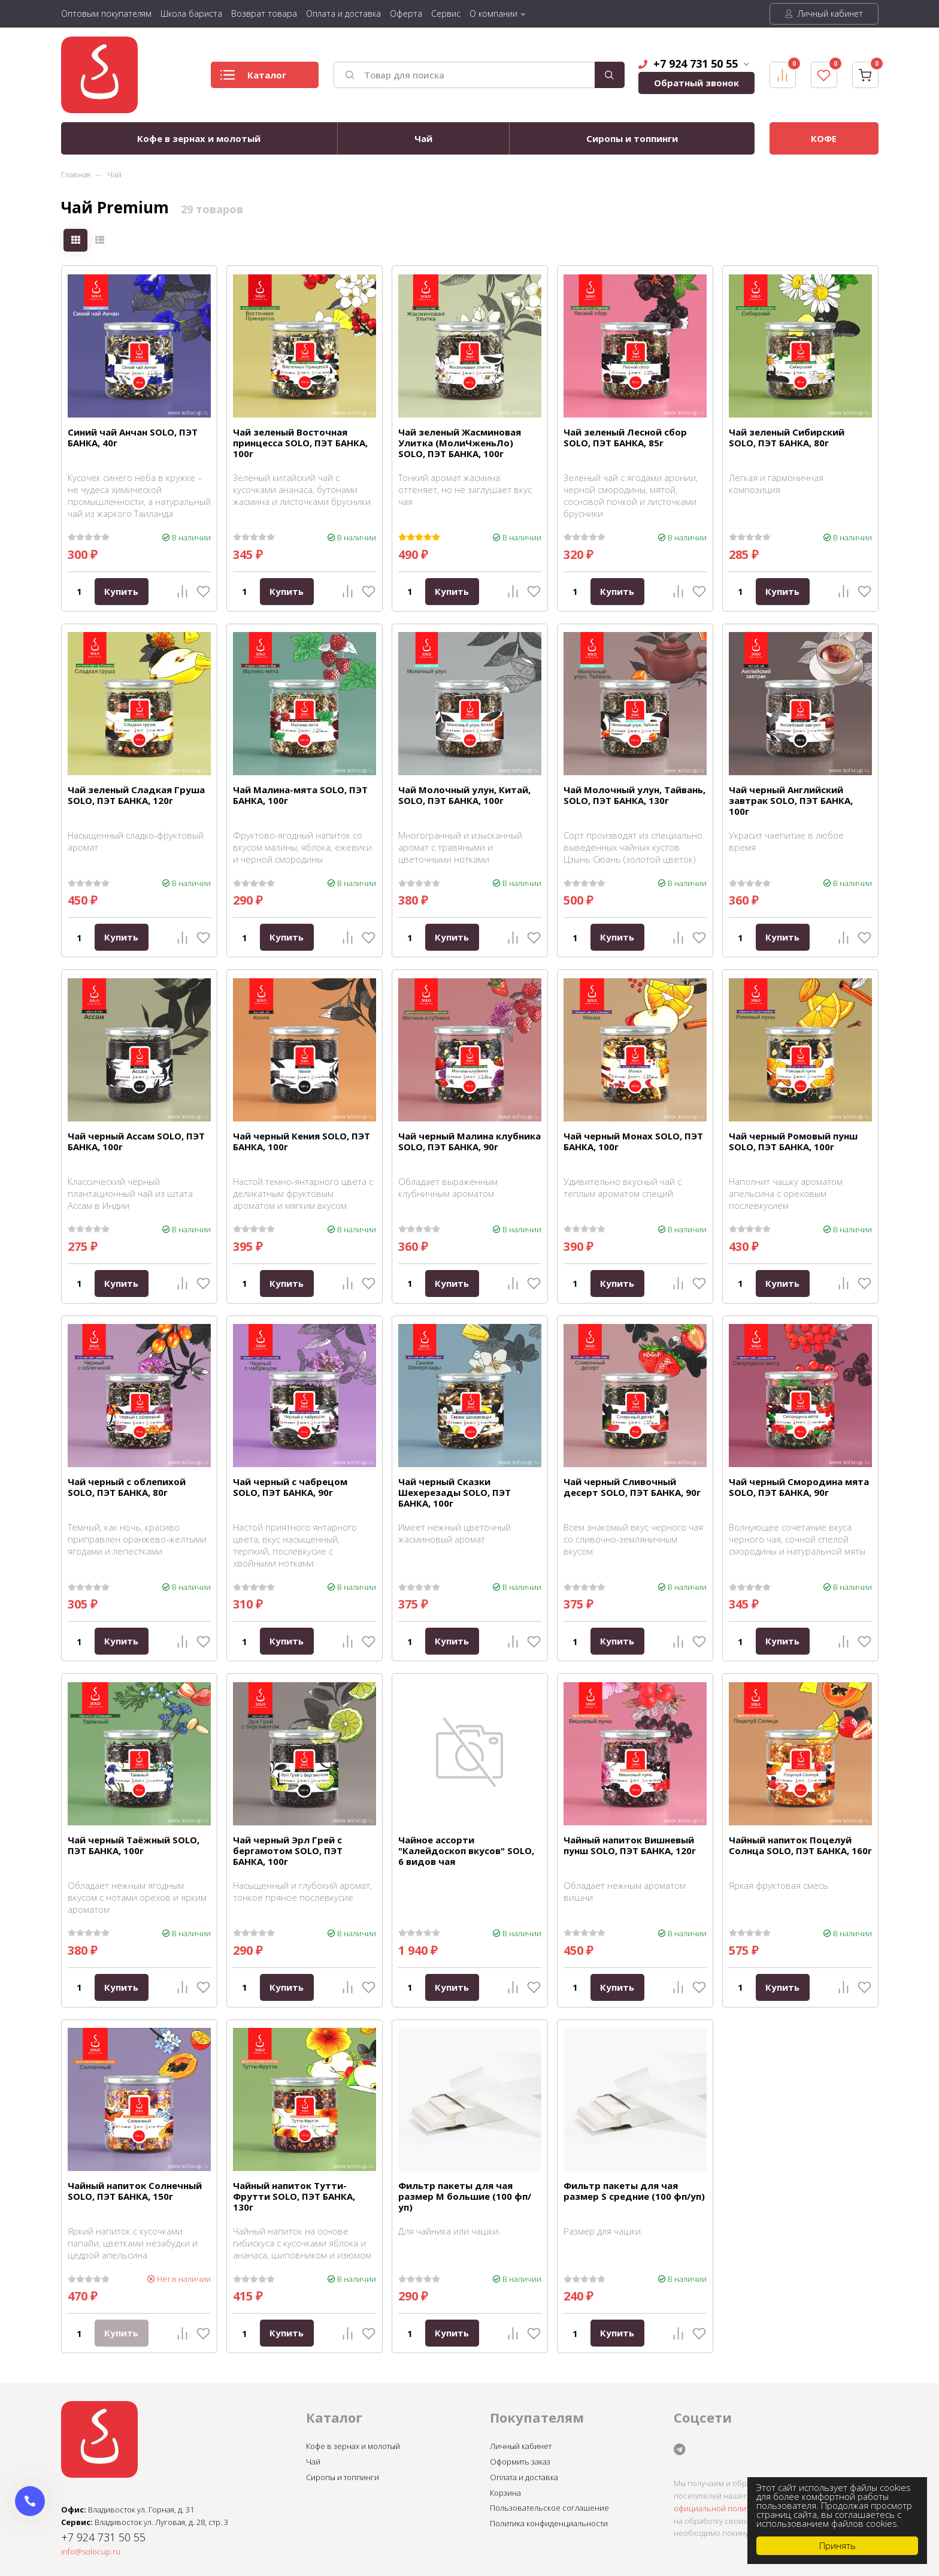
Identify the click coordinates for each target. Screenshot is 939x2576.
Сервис (446, 13)
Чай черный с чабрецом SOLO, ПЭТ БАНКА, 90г (290, 1487)
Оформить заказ (520, 2461)
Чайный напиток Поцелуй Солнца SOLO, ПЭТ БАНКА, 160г (800, 1845)
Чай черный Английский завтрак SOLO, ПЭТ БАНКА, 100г (791, 800)
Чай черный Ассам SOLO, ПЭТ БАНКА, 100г (136, 1141)
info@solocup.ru (90, 2551)
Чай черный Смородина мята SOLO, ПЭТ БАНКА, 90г (799, 1487)
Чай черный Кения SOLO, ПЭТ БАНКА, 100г (301, 1141)
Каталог (253, 78)
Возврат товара (264, 13)
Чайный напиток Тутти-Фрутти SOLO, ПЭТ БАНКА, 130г (294, 2196)
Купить (121, 591)
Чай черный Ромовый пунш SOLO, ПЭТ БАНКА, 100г (793, 1141)
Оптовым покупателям (106, 13)
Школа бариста (191, 13)
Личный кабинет (824, 13)
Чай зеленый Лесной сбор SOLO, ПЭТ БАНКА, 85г (625, 437)
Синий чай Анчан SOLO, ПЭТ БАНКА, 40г (133, 437)
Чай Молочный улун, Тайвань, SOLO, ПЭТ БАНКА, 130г (634, 795)
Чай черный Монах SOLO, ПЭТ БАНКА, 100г (633, 1141)
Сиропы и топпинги (632, 138)
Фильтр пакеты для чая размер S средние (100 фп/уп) (634, 2190)
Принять (837, 2545)
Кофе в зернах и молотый (199, 138)
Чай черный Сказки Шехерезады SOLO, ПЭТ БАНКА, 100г (454, 1492)
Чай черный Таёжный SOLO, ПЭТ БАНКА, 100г (133, 1845)
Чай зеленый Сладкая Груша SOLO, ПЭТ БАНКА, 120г (136, 795)
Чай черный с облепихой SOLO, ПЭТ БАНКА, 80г (127, 1487)
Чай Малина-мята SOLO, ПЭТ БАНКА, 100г (300, 795)
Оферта (406, 13)
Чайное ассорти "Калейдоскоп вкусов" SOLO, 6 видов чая (466, 1850)
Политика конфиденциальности (549, 2523)
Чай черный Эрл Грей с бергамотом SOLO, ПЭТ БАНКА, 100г (288, 1850)
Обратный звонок (696, 83)
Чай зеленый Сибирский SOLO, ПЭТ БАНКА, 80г (786, 437)
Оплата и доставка (343, 13)
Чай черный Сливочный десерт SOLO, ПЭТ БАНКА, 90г (632, 1487)
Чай (423, 138)
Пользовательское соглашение (549, 2507)
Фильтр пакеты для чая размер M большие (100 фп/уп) (464, 2196)
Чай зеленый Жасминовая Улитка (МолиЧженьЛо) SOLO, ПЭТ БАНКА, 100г (459, 442)
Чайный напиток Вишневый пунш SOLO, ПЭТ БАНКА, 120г (630, 1845)
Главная (75, 174)
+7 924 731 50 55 (693, 63)
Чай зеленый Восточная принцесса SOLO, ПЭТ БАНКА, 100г (300, 442)
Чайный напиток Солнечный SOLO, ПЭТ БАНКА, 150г (135, 2190)
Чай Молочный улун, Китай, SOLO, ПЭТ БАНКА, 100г (464, 795)
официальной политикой (720, 2508)
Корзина (505, 2492)
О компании (493, 13)
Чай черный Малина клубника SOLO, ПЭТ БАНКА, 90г (469, 1141)
